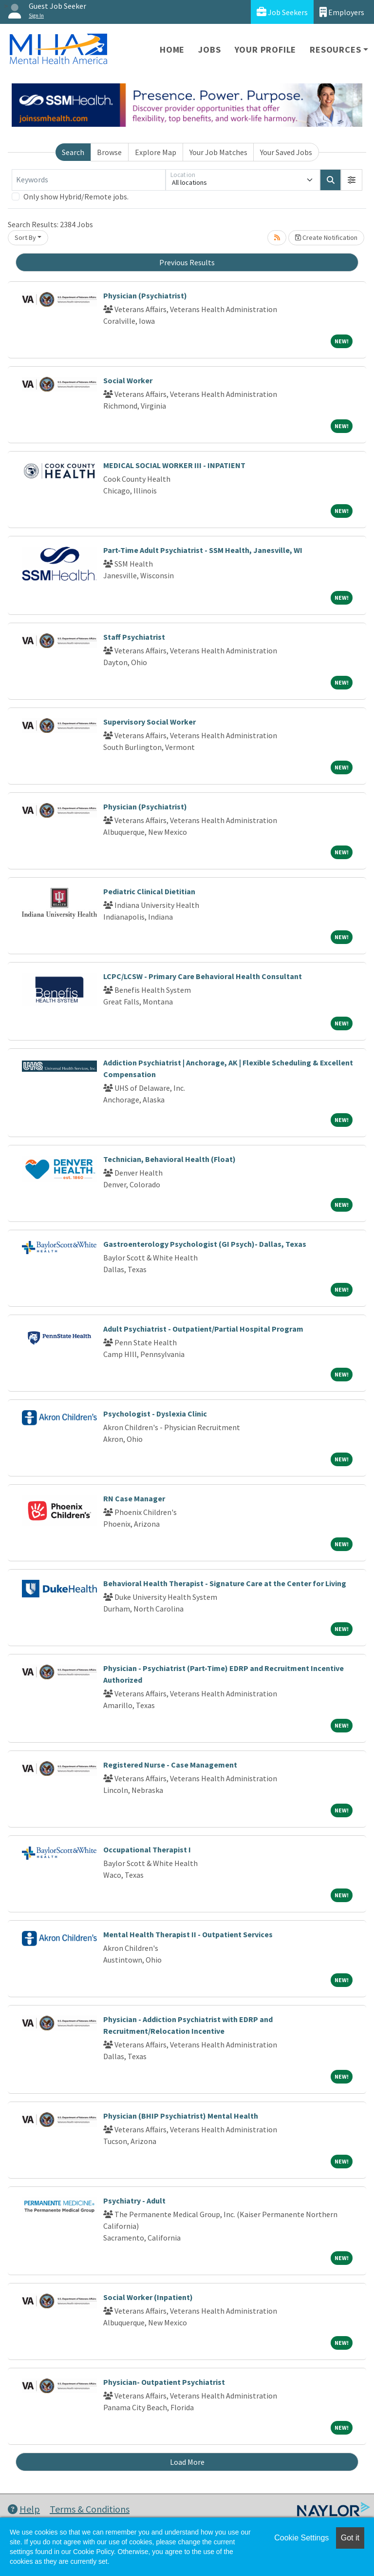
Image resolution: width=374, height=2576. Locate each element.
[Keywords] (89, 180)
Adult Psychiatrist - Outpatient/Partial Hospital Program (203, 1329)
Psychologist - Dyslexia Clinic (155, 1413)
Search (73, 152)
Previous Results (187, 262)
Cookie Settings (301, 2538)
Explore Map (155, 152)
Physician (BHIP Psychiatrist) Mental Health (180, 2116)
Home (172, 49)
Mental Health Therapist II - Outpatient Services (188, 1934)
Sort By (25, 237)
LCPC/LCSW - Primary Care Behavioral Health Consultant (202, 976)
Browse (109, 152)
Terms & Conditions (90, 2509)
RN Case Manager (134, 1498)
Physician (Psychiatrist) (145, 295)
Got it (350, 2538)
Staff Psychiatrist (134, 637)
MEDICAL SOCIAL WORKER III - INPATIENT (174, 465)
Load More (187, 2462)
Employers (341, 12)
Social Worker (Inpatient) (148, 2297)
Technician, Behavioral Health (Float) (169, 1159)
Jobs (209, 49)
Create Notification (326, 237)
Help (24, 2509)
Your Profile (266, 49)
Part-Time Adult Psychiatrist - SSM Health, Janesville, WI (202, 550)
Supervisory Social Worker (149, 722)
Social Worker (127, 380)
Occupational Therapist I (147, 1849)
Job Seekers (282, 12)
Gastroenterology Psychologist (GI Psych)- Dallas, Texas (204, 1244)
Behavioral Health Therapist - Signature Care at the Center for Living (224, 1583)
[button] (351, 180)
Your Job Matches (218, 152)
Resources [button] (335, 49)
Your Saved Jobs (286, 152)
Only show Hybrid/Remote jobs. (76, 196)
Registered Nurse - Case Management (170, 1765)
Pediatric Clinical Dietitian (149, 891)
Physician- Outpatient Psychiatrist (164, 2382)
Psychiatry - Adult (134, 2200)
